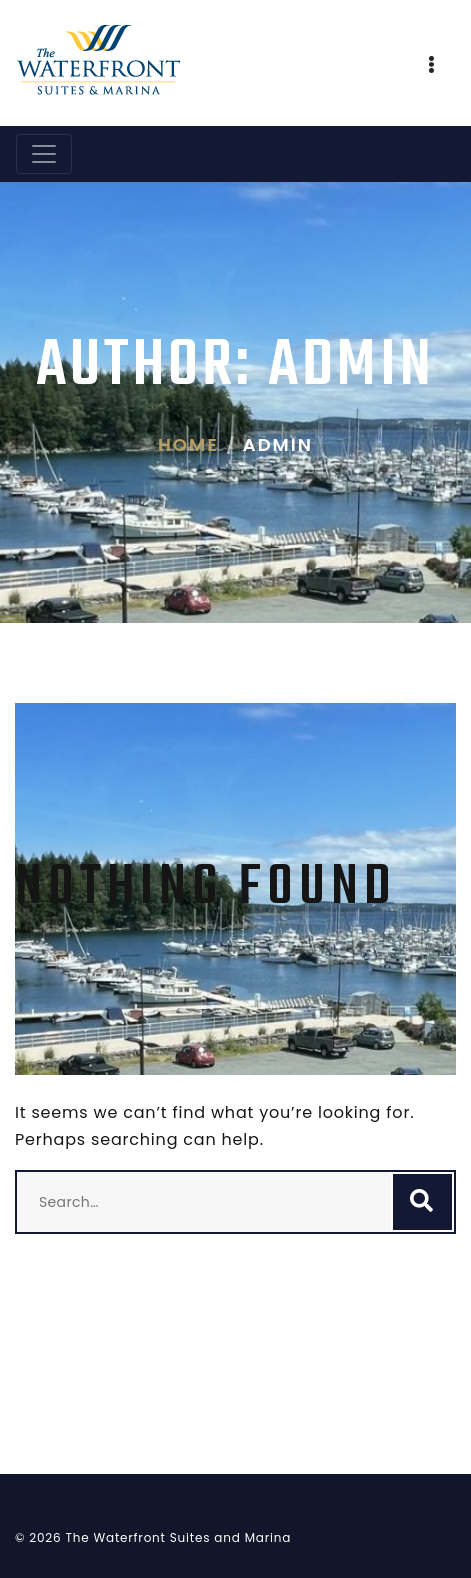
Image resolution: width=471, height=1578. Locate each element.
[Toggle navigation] (44, 154)
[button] (432, 67)
